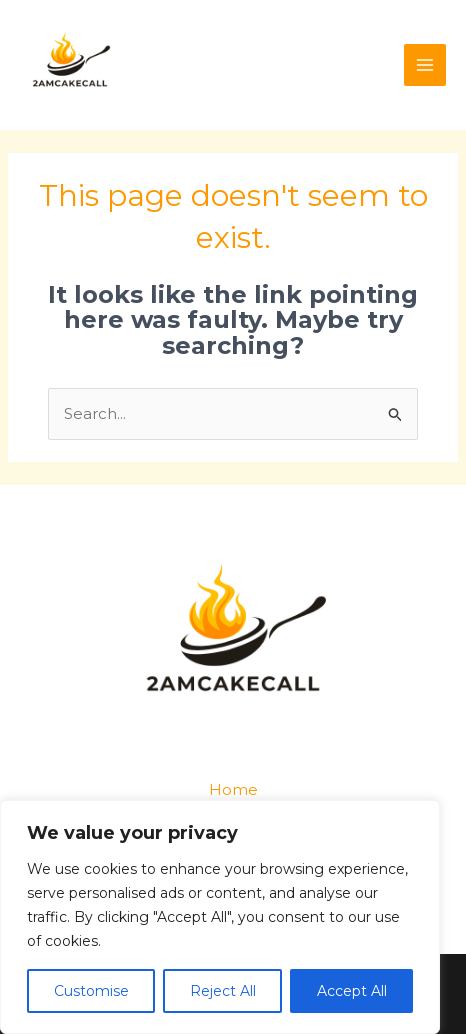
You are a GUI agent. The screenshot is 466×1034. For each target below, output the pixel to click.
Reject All (223, 991)
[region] (220, 917)
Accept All (352, 991)
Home (233, 789)
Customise (91, 991)
